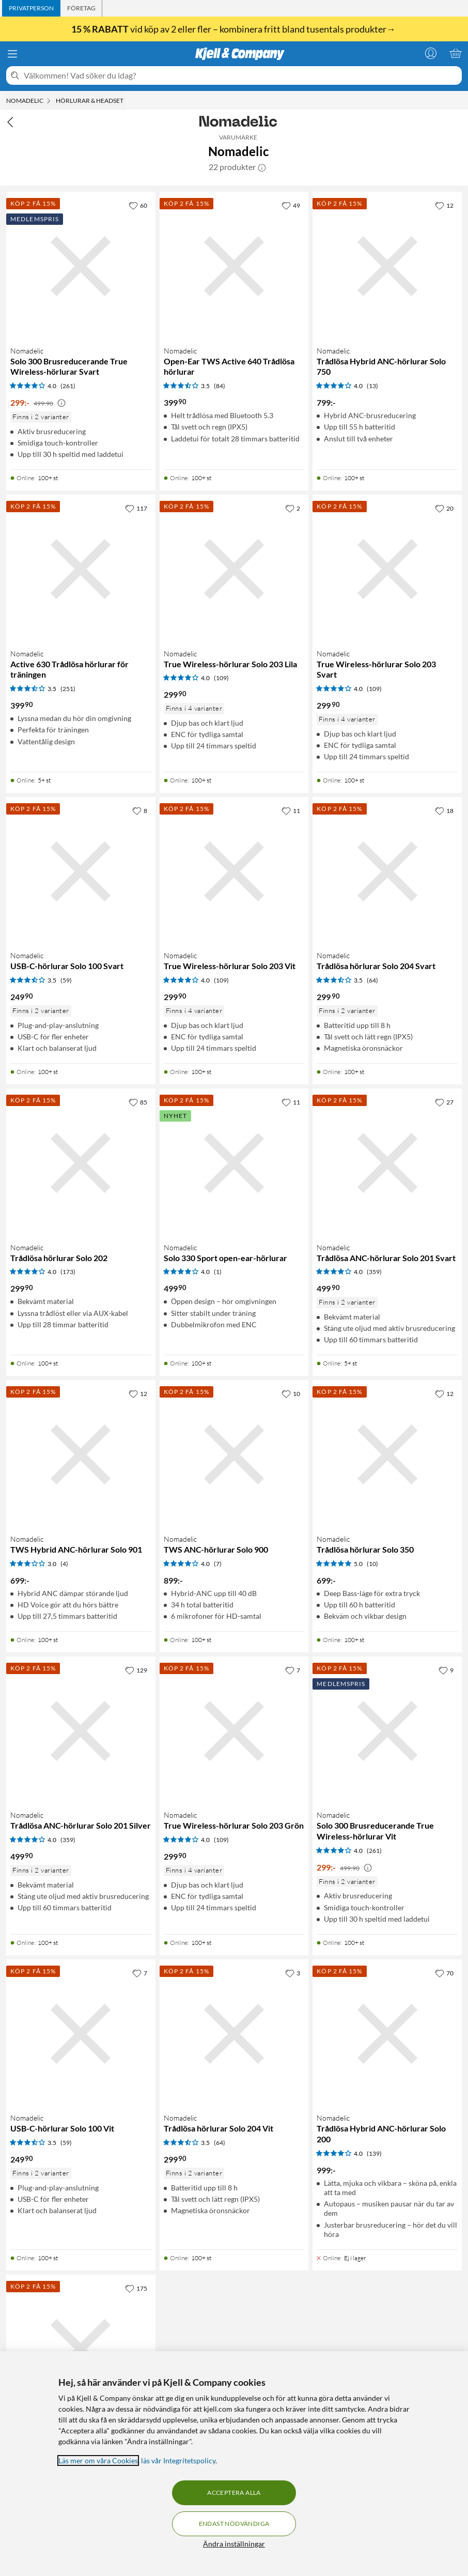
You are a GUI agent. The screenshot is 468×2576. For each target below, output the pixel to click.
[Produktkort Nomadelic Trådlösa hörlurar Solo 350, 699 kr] (387, 1454)
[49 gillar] (291, 205)
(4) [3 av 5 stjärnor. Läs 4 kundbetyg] (64, 1564)
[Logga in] (430, 53)
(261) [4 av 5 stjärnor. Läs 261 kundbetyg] (67, 386)
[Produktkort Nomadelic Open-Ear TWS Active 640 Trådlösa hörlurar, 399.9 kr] (234, 266)
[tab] (31, 8)
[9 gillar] (446, 1670)
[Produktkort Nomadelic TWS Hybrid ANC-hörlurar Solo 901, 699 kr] (80, 1454)
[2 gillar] (292, 508)
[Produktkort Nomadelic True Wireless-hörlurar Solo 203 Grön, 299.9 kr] (234, 1731)
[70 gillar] (444, 1973)
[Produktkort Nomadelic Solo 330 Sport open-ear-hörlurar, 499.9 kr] (234, 1163)
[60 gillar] (138, 205)
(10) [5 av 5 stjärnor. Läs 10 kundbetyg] (372, 1564)
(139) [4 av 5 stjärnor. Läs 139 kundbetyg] (374, 2153)
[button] (262, 167)
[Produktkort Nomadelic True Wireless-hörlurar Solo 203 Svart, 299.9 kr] (387, 569)
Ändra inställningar (234, 2543)
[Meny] (12, 53)
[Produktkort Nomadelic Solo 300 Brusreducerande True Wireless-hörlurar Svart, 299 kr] (80, 266)
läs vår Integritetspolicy (178, 2460)
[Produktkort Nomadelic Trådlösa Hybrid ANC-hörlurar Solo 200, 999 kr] (387, 2034)
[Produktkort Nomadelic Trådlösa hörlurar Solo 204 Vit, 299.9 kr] (234, 2034)
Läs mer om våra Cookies (98, 2460)
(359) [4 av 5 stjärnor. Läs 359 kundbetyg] (374, 1272)
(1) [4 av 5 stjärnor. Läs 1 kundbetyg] (218, 1272)
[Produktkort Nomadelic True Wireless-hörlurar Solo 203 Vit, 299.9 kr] (234, 871)
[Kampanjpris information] (61, 403)
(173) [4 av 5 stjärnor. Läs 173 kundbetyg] (67, 1272)
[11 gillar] (291, 810)
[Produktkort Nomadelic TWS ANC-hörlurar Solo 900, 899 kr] (234, 1454)
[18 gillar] (444, 810)
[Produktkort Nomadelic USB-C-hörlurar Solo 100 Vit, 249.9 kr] (80, 2034)
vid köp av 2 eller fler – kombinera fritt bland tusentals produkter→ (234, 29)
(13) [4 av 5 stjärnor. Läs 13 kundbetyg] (372, 386)
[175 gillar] (136, 2288)
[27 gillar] (444, 1102)
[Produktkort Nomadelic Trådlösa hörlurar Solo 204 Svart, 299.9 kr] (387, 871)
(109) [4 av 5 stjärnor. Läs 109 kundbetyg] (221, 678)
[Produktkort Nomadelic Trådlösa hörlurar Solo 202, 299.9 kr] (80, 1163)
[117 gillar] (136, 508)
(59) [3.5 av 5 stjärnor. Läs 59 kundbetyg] (66, 980)
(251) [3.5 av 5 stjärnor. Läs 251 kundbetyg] (67, 689)
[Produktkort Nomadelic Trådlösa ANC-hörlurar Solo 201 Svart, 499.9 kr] (387, 1163)
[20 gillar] (444, 508)
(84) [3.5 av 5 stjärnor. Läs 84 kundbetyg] (219, 386)
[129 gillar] (136, 1670)
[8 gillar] (139, 810)
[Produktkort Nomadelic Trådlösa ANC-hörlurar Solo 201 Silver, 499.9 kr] (80, 1731)
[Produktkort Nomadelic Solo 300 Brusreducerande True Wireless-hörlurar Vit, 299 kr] (387, 1731)
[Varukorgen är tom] (455, 53)
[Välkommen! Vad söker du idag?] (241, 75)
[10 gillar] (291, 1393)
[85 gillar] (138, 1102)
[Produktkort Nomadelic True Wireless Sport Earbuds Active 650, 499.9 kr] (80, 2349)
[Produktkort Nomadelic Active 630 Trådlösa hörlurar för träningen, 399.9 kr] (80, 569)
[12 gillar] (444, 205)
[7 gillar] (292, 1670)
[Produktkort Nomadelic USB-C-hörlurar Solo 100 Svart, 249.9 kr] (80, 871)
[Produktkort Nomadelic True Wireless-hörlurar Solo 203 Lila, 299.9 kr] (234, 569)
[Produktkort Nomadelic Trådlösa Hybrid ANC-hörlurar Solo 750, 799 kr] (387, 266)
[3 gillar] (292, 1973)
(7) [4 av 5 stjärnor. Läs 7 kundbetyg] (218, 1564)
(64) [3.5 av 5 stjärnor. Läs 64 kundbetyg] (372, 980)
